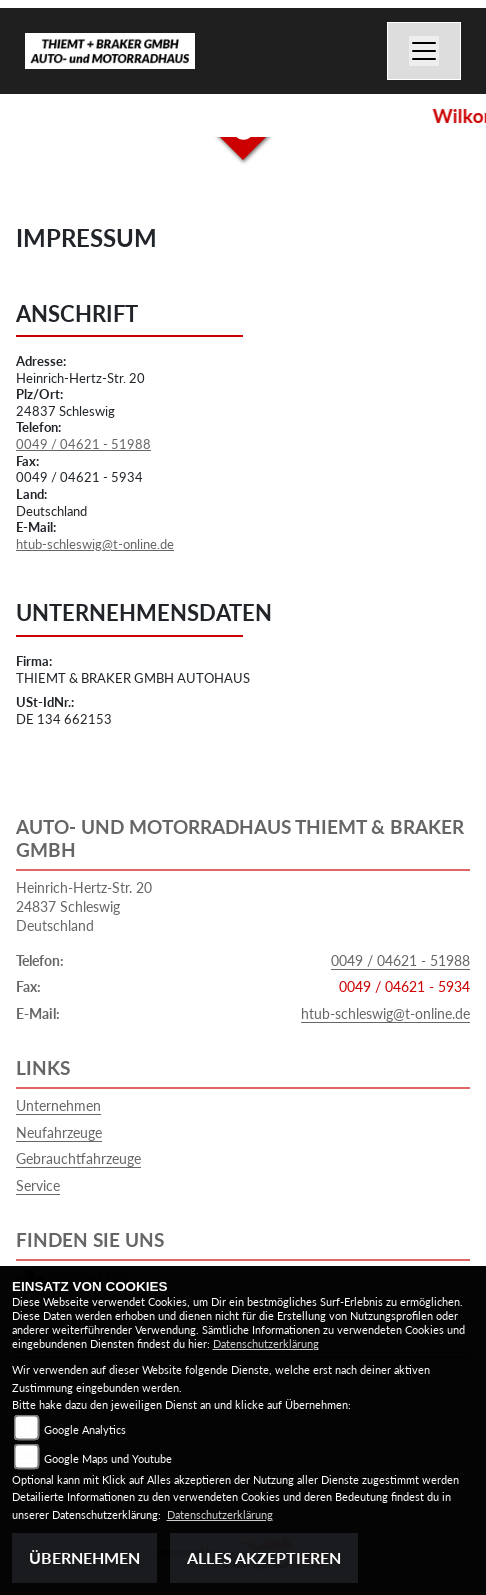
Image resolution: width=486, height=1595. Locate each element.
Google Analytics (85, 1429)
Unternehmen (58, 1105)
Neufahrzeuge (59, 1132)
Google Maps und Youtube (108, 1458)
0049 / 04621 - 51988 (83, 444)
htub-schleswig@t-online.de (95, 544)
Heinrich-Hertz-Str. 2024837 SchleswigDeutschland (84, 906)
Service (38, 1185)
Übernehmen (84, 1557)
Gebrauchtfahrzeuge (78, 1158)
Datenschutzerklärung (266, 1343)
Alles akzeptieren (264, 1557)
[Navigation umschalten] (424, 51)
